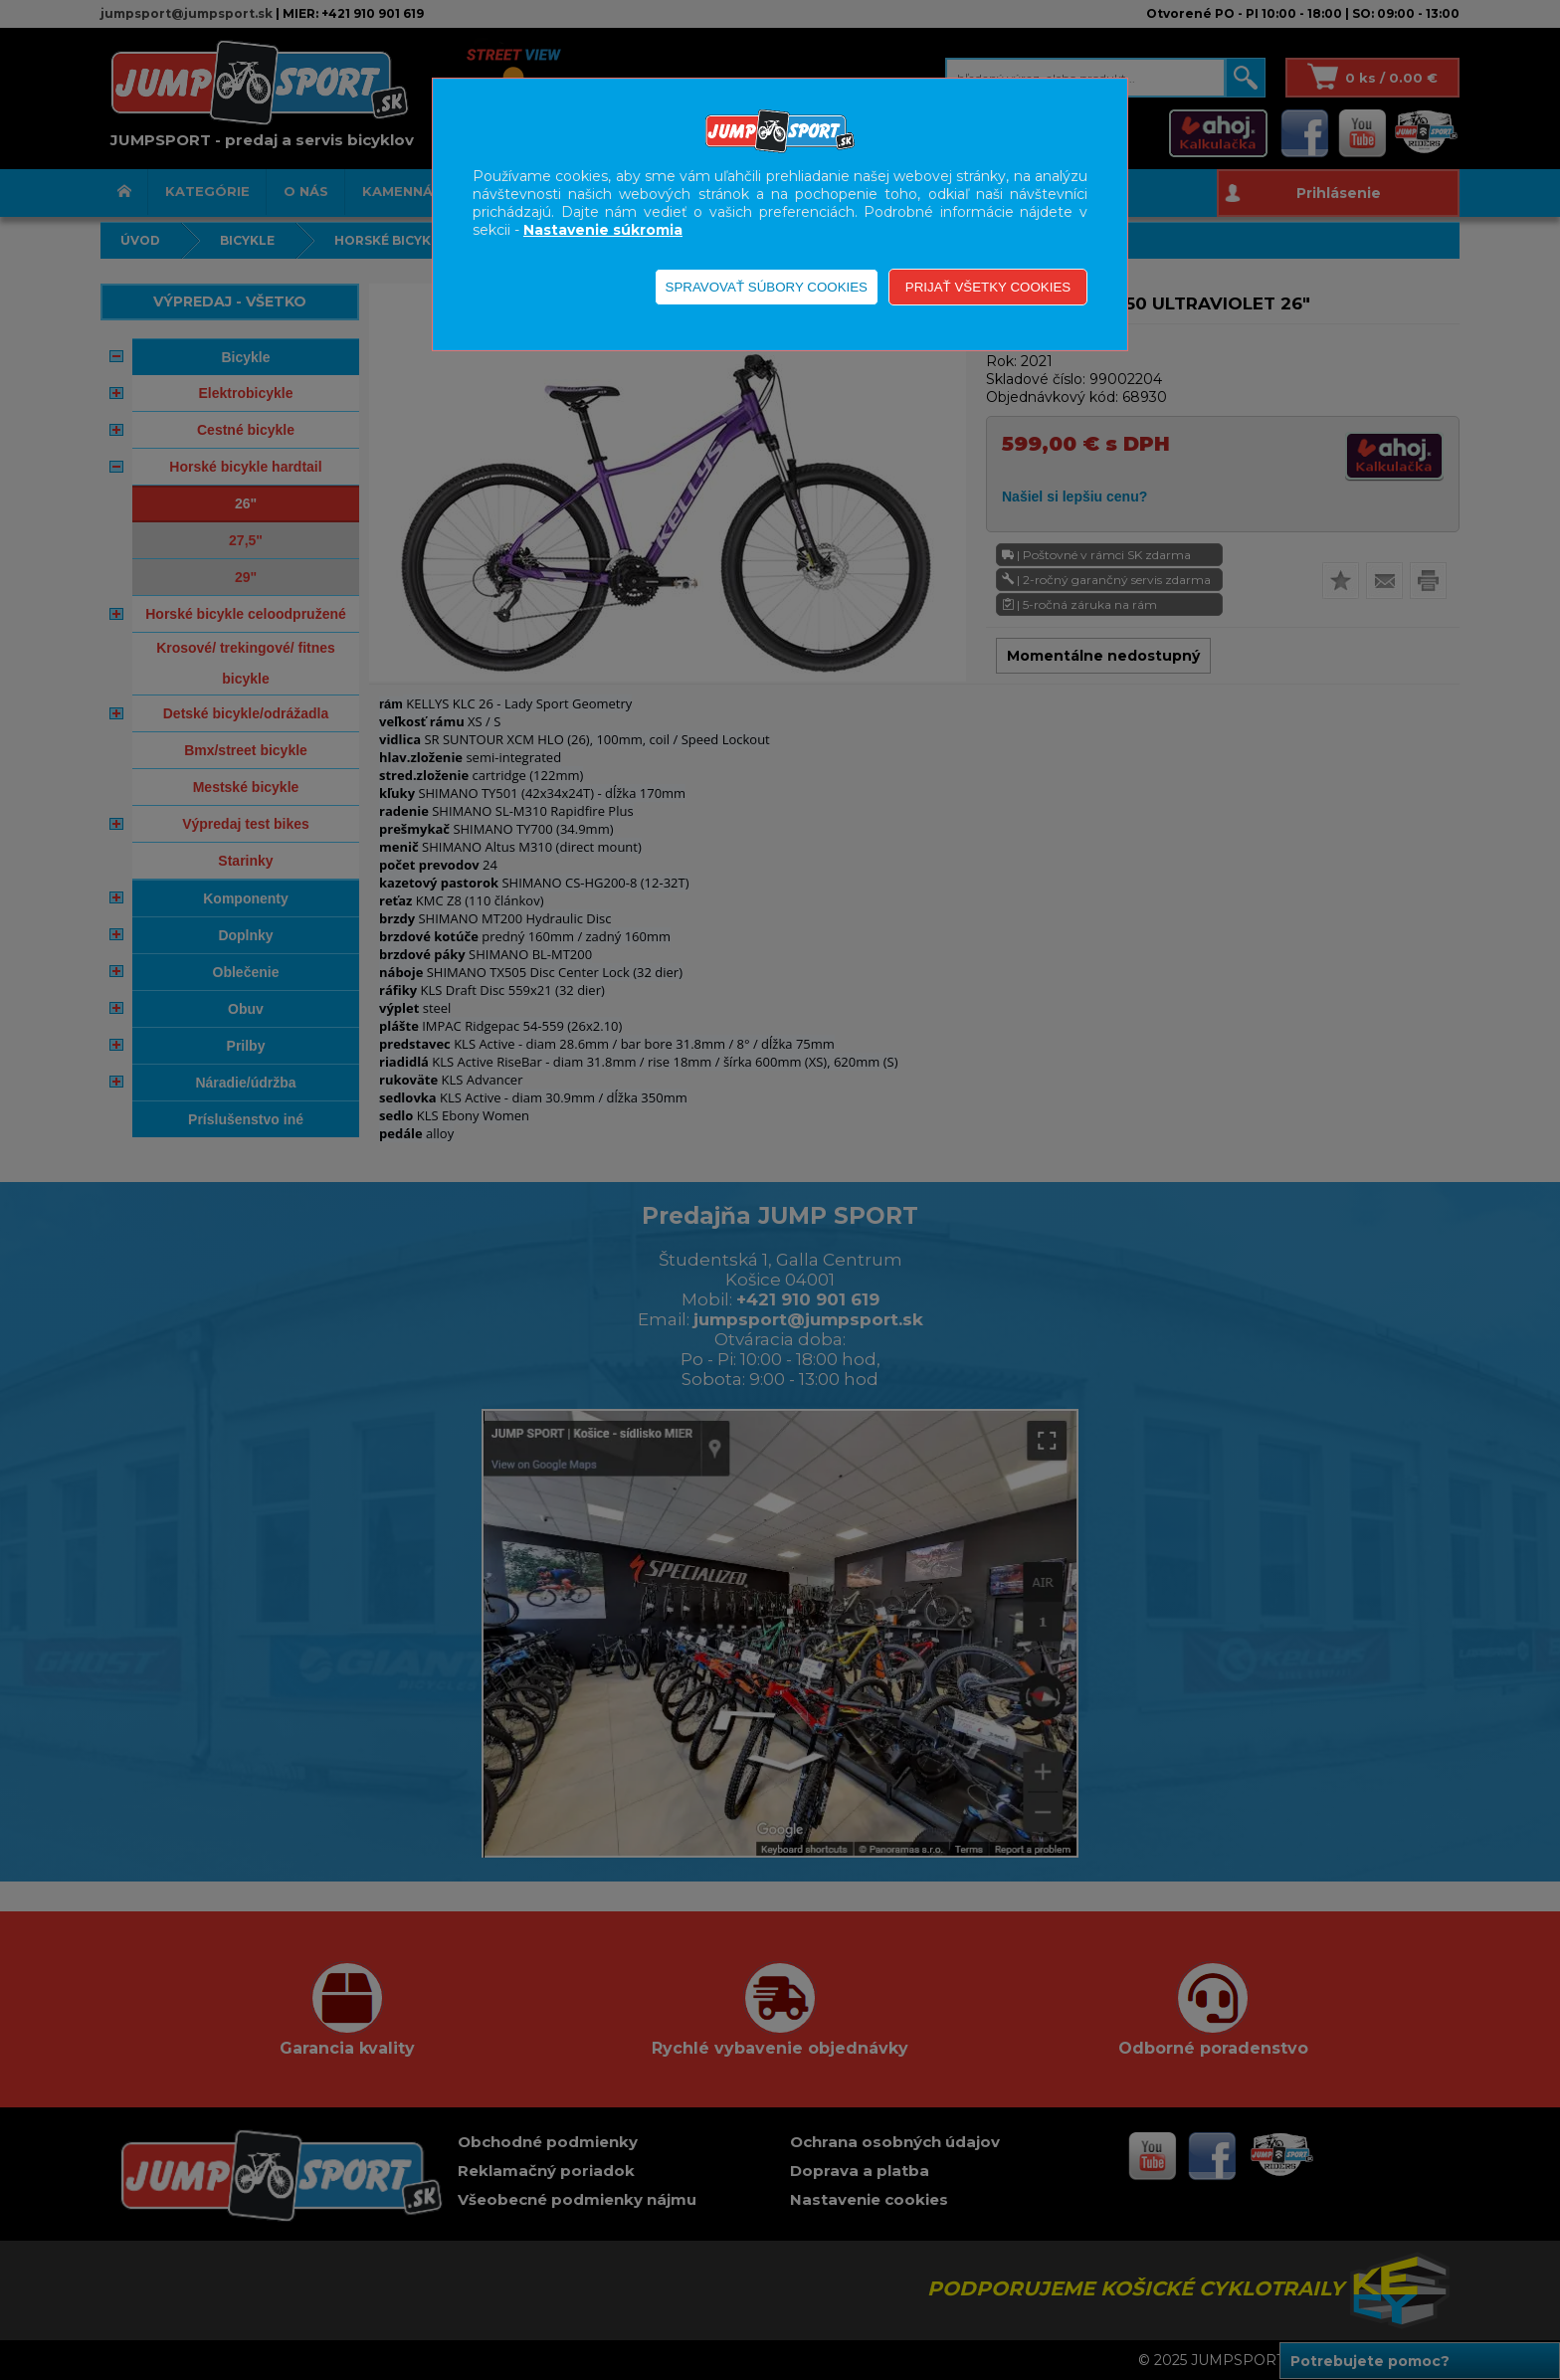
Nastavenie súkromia (602, 230)
